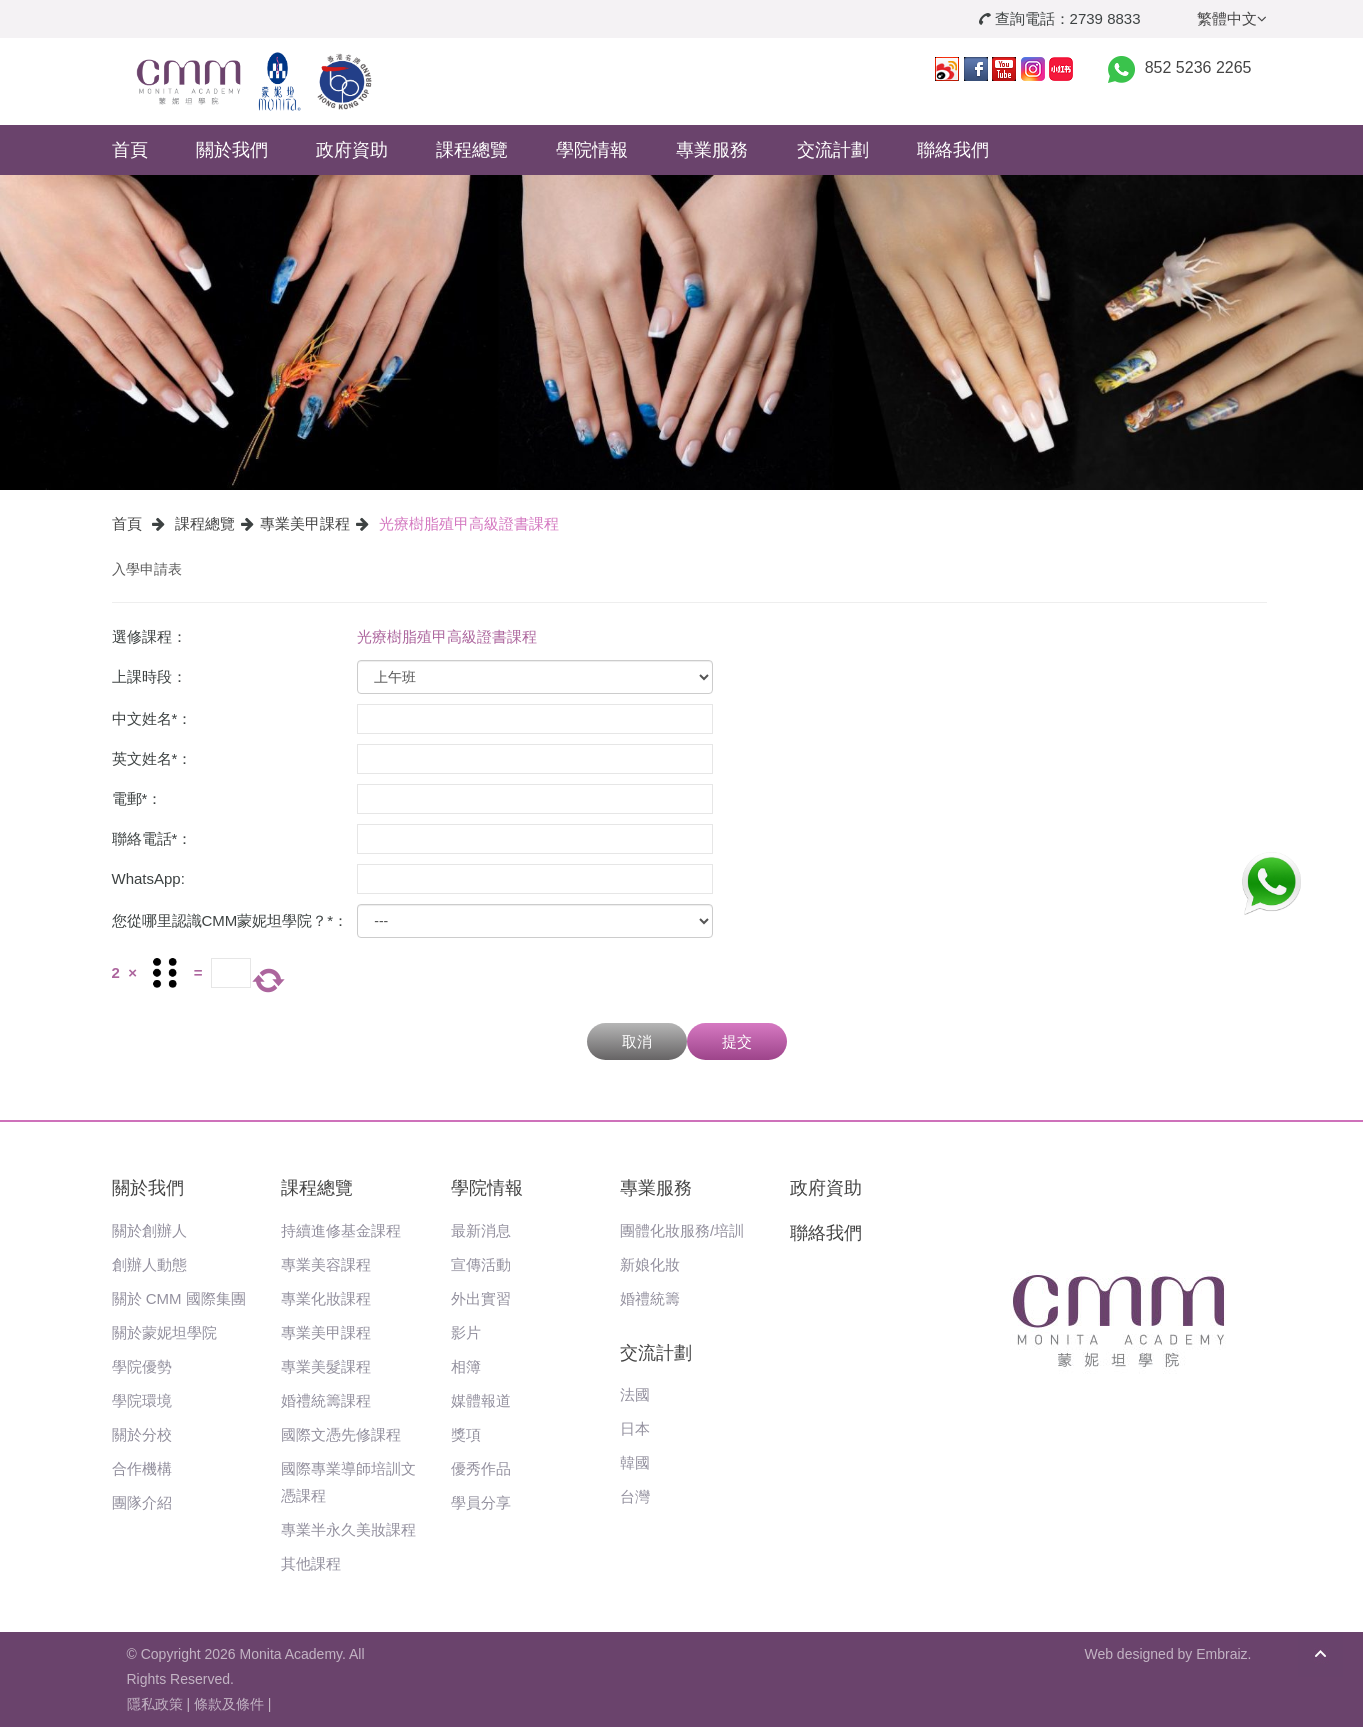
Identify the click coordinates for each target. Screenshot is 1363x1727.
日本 (635, 1428)
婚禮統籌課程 (326, 1400)
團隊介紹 (142, 1502)
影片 (466, 1332)
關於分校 (142, 1434)
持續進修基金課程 (341, 1230)
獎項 (466, 1434)
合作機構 (142, 1468)
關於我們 (232, 150)
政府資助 (352, 150)
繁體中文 (1232, 18)
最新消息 (481, 1230)
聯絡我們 (953, 150)
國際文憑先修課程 (341, 1434)
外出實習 (481, 1298)
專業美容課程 (326, 1264)
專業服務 (712, 150)
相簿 (466, 1366)
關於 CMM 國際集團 (179, 1298)
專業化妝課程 (326, 1298)
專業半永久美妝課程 (348, 1529)
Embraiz (1221, 1654)
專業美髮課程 (326, 1366)
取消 (637, 1041)
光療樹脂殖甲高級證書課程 (469, 523)
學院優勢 (142, 1366)
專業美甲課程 (305, 523)
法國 (635, 1394)
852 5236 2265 (1198, 67)
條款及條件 (229, 1704)
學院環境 (142, 1400)
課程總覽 (472, 150)
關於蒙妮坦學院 (164, 1332)
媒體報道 (481, 1400)
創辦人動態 (149, 1264)
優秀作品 (481, 1468)
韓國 (635, 1462)
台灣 (635, 1496)
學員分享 (481, 1502)
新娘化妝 (650, 1264)
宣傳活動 (481, 1264)
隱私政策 (155, 1704)
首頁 (130, 150)
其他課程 (311, 1563)
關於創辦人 (149, 1230)
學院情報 (592, 150)
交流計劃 (833, 150)
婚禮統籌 (650, 1298)
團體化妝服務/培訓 (682, 1230)
